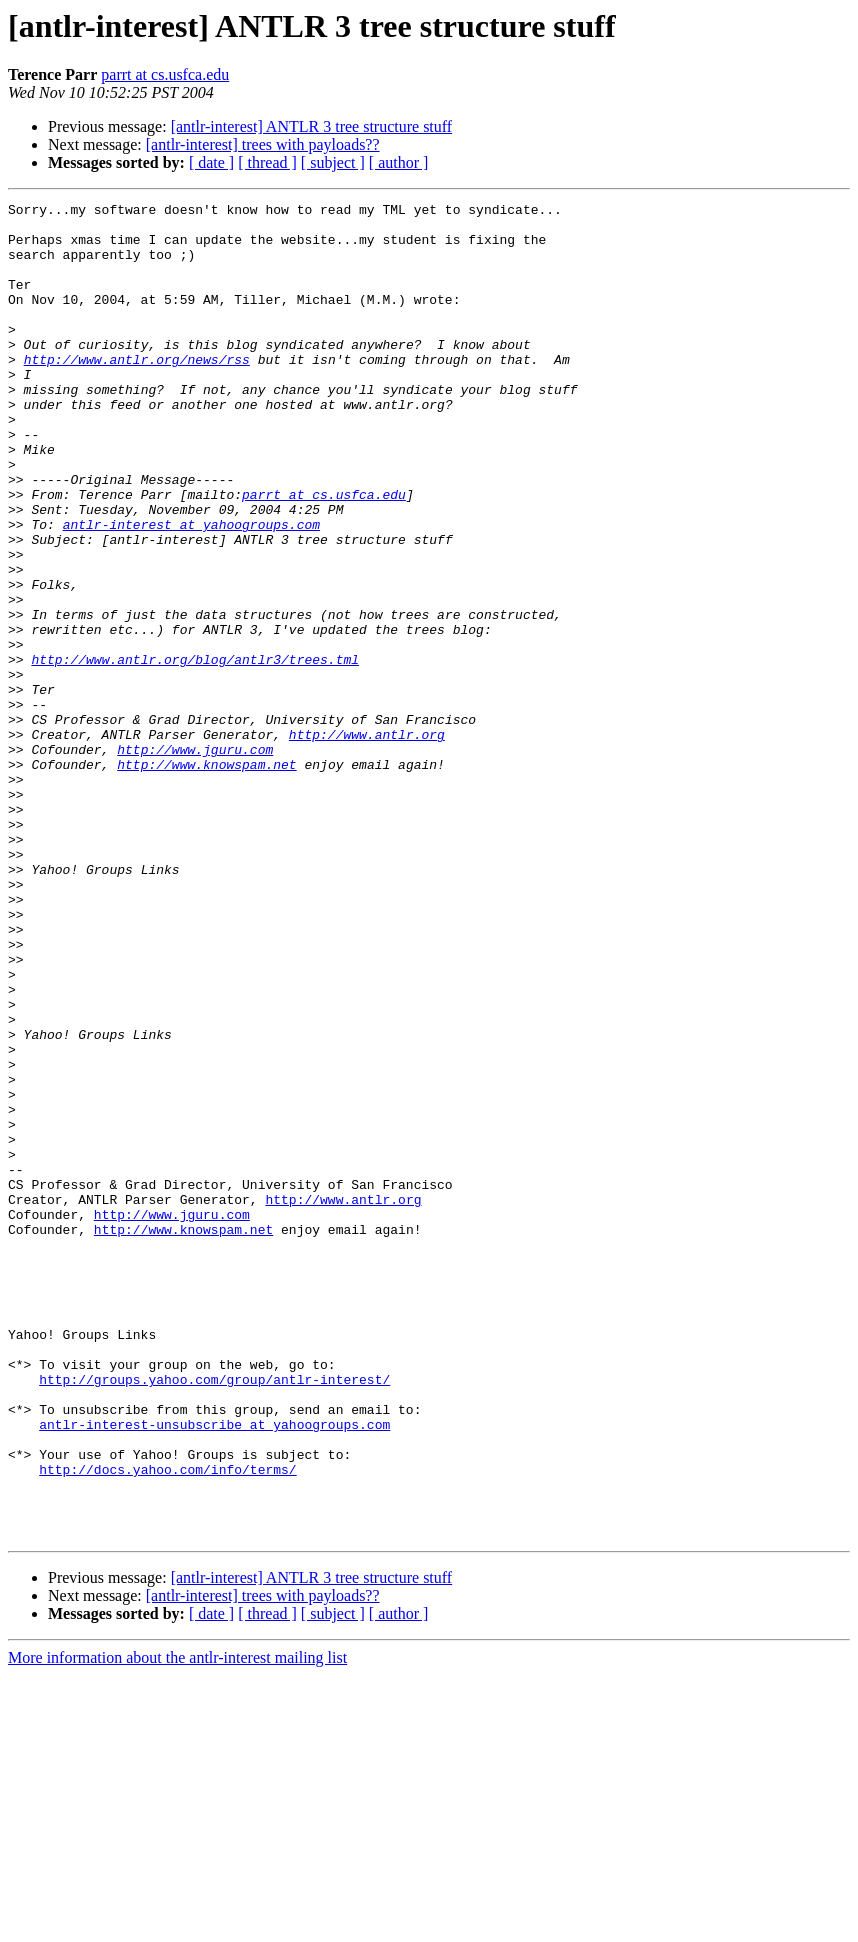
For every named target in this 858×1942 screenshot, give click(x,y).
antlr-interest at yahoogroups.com (191, 590)
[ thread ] (267, 162)
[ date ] (211, 162)
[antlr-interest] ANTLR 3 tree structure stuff (312, 126)
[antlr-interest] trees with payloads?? (263, 144)
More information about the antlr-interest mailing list (177, 1924)
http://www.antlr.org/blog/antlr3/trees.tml (195, 752)
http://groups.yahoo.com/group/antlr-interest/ (214, 1616)
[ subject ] (333, 162)
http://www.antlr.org (367, 842)
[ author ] (399, 162)
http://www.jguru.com (195, 860)
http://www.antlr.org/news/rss (137, 392)
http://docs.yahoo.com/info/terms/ (167, 1724)
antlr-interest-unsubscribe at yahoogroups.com (214, 1670)
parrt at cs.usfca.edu (165, 74)
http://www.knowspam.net (206, 878)
